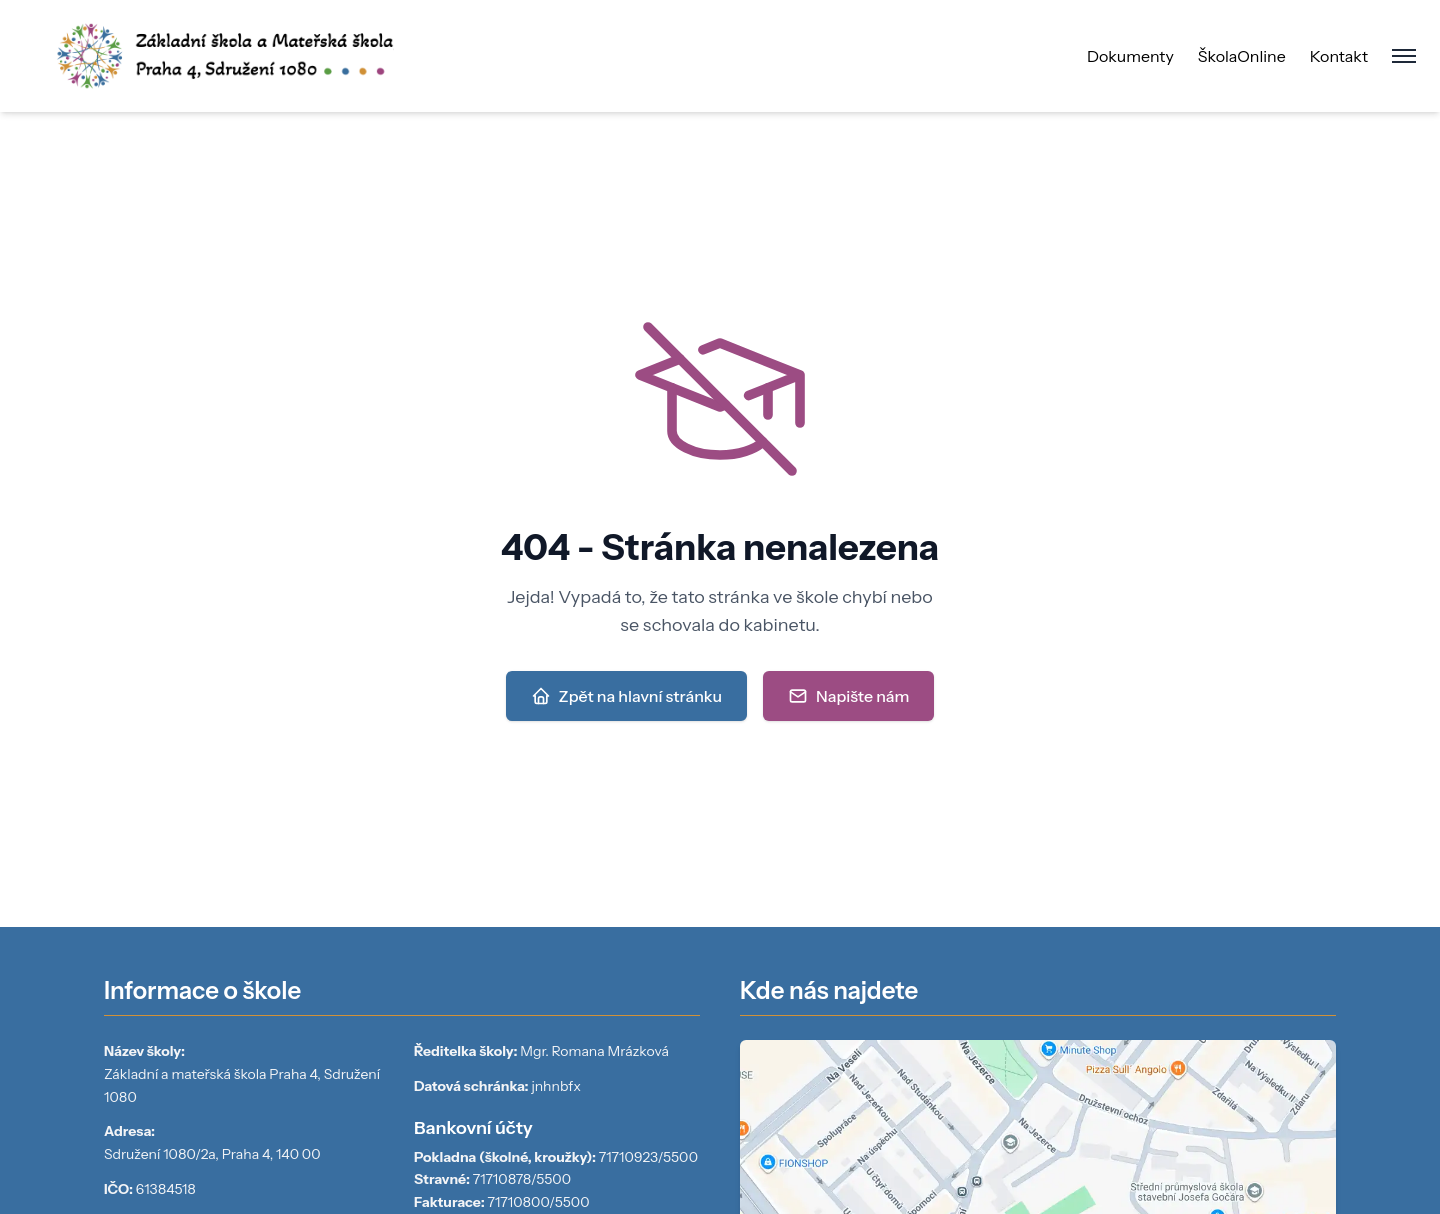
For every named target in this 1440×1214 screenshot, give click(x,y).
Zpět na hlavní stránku (626, 696)
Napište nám (848, 696)
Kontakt (1339, 56)
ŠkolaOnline (1242, 56)
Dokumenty (1130, 56)
